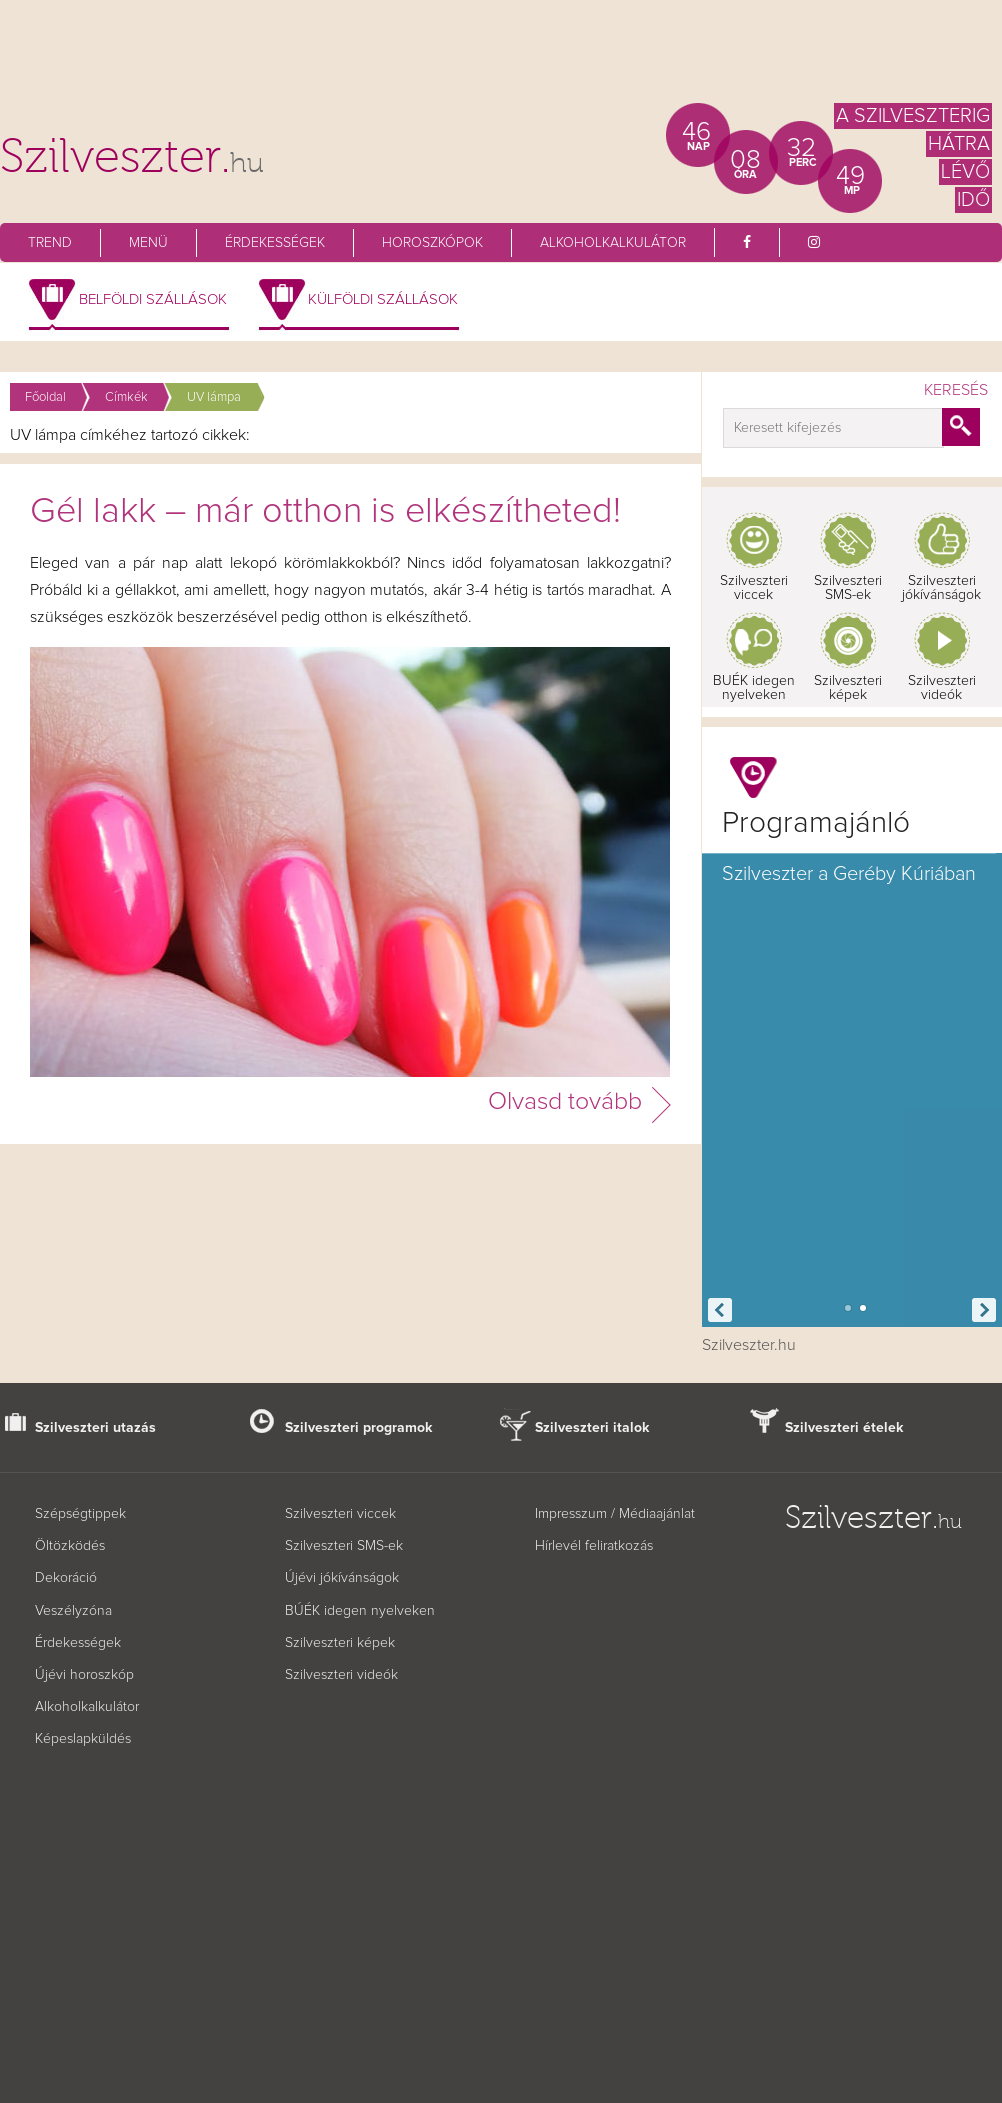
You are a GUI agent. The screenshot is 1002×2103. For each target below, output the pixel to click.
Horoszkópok (432, 243)
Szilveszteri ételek (844, 1428)
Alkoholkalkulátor (613, 243)
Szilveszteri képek (848, 688)
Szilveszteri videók (942, 688)
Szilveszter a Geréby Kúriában (849, 874)
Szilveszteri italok (592, 1428)
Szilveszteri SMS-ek (848, 588)
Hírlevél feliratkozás (594, 1546)
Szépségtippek (80, 1514)
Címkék (126, 397)
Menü (148, 243)
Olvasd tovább (565, 1101)
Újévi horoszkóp (84, 1675)
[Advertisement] (501, 60)
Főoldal (45, 397)
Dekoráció (66, 1578)
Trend (50, 243)
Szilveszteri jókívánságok (941, 588)
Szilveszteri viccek (754, 588)
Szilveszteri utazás (95, 1428)
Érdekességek (275, 243)
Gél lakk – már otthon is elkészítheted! (325, 512)
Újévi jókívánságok (342, 1578)
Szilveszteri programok (359, 1428)
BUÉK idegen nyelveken (754, 688)
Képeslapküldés (83, 1739)
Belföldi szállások (153, 299)
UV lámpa (214, 397)
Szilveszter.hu (749, 1345)
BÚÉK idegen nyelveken (360, 1611)
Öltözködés (70, 1546)
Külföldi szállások (383, 299)
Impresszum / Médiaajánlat (615, 1514)
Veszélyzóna (73, 1611)
